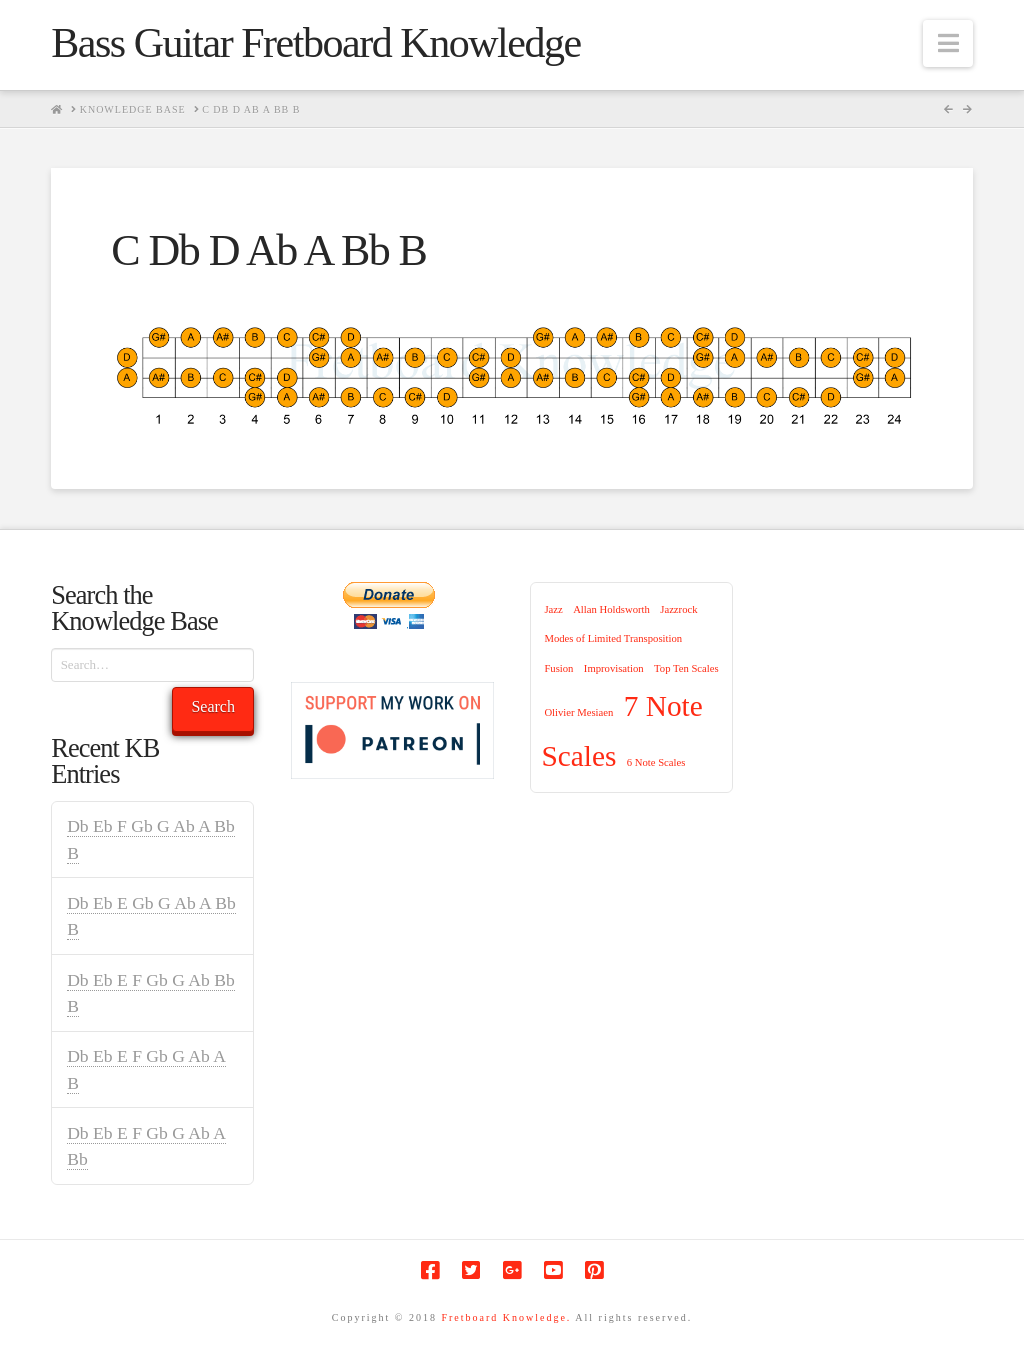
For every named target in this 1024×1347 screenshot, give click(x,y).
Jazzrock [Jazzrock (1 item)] (678, 609)
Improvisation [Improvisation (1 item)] (614, 668)
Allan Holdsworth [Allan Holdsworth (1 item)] (611, 609)
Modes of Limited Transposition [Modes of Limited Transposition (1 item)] (613, 638)
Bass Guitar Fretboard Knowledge (315, 43)
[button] (948, 43)
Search (213, 706)
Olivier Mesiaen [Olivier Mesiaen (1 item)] (578, 712)
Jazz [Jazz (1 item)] (553, 609)
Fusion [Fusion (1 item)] (558, 668)
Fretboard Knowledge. (506, 1317)
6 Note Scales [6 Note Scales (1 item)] (656, 762)
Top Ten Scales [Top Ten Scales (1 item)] (686, 668)
